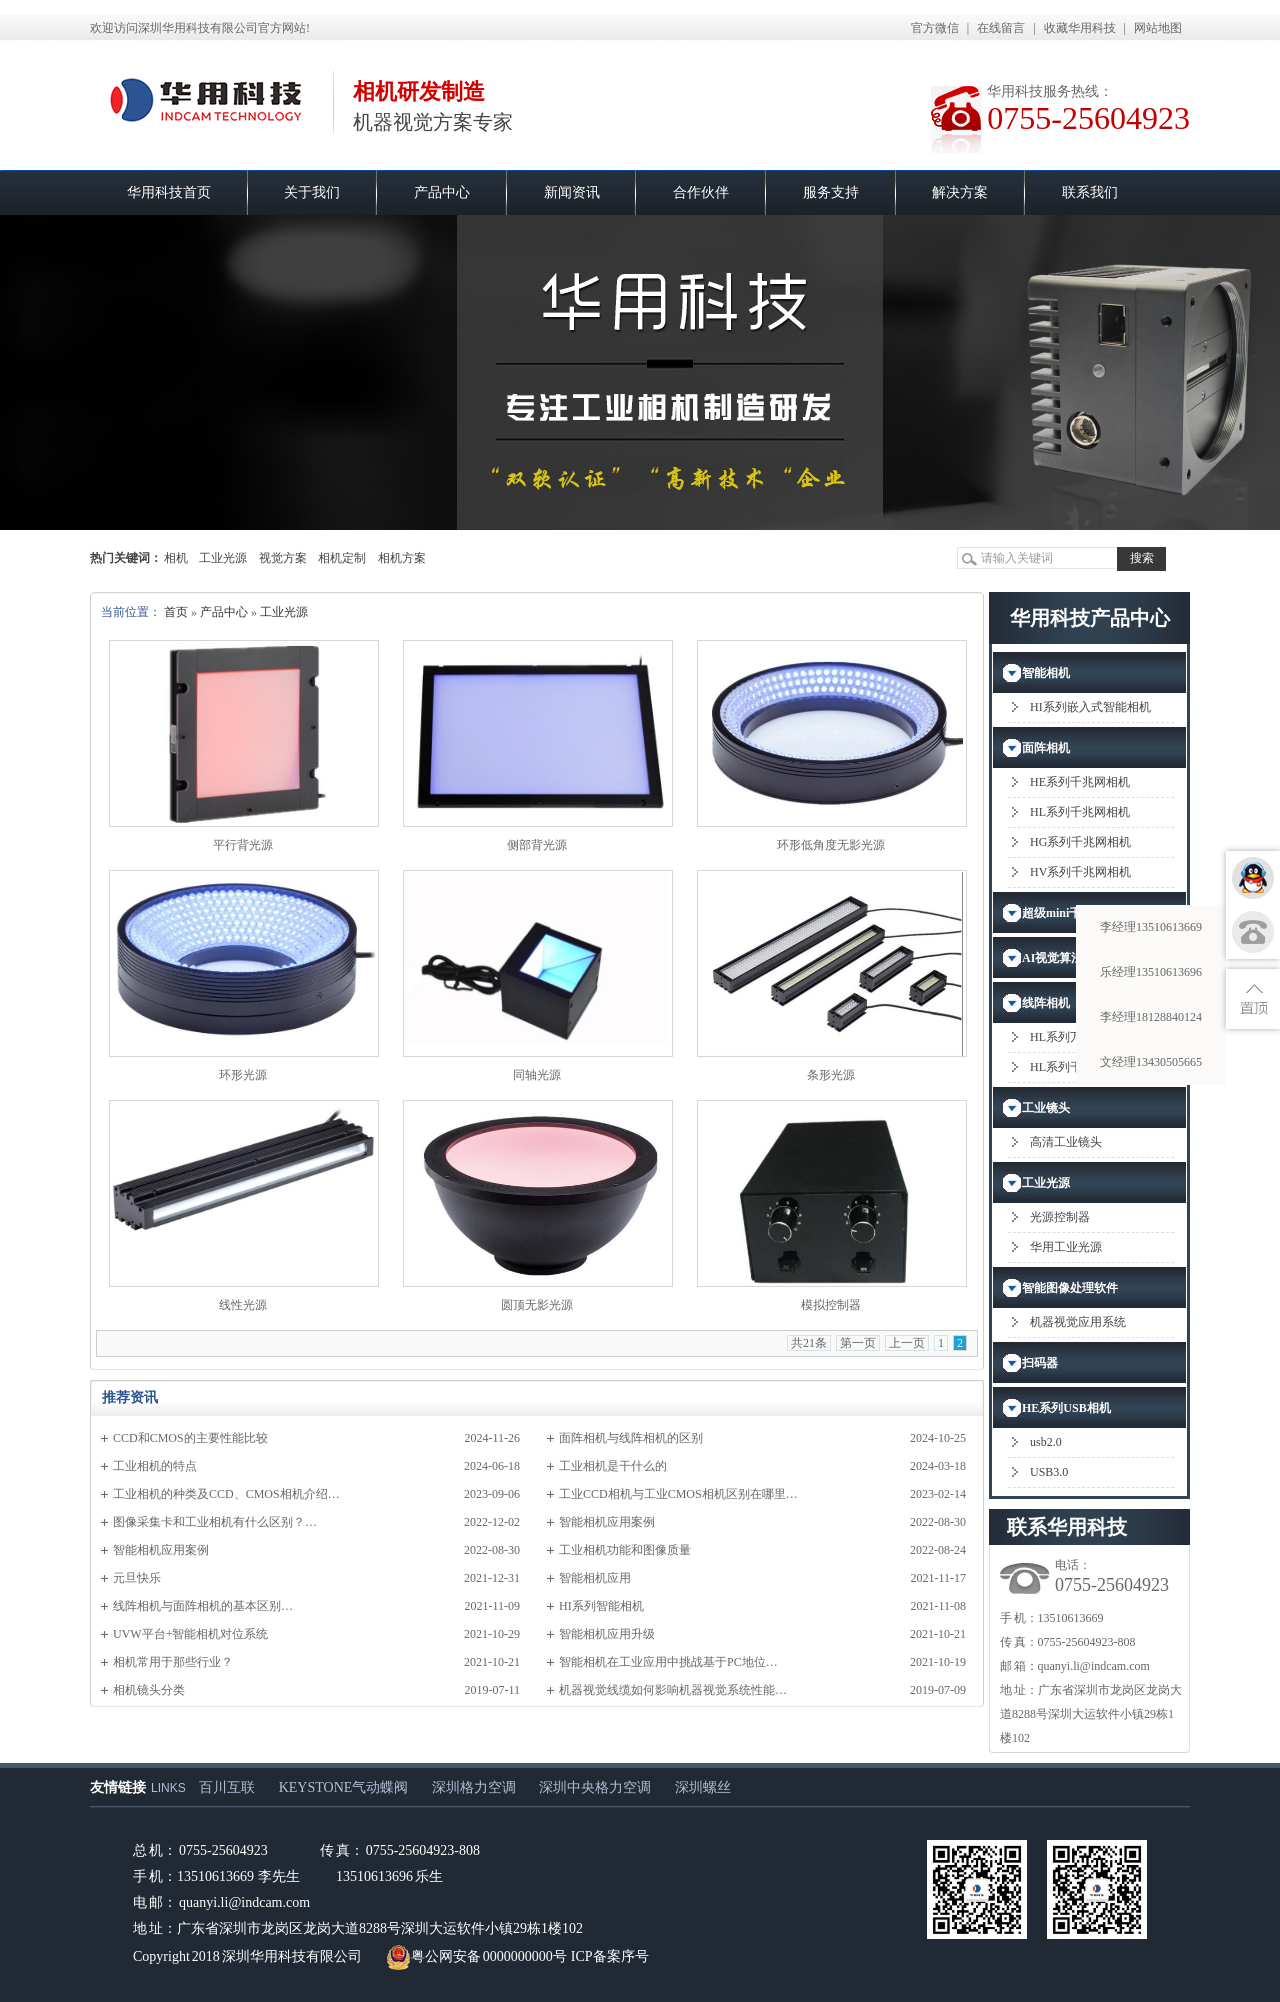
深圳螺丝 (703, 1787)
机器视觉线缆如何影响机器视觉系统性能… (673, 1690)
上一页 (907, 1343)
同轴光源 (537, 1075)
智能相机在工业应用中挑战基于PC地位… (668, 1662)
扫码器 (1040, 1363)
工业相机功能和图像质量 (625, 1550)
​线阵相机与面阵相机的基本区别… (203, 1606)
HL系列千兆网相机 (1080, 812)
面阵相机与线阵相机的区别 (631, 1438)
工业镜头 (1046, 1108)
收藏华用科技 (1080, 28)
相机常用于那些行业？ (173, 1662)
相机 (176, 558)
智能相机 (1046, 673)
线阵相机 (1046, 1003)
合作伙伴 (701, 192)
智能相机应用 (595, 1578)
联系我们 (1090, 192)
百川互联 (227, 1787)
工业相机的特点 (155, 1466)
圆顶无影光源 (537, 1305)
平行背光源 (243, 845)
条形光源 (831, 1075)
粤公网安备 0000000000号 (476, 1956)
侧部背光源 (537, 845)
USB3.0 (1049, 1472)
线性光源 (243, 1305)
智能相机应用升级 (607, 1634)
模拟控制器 (831, 1305)
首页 (176, 612)
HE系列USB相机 (1066, 1408)
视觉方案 (283, 558)
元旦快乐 (137, 1578)
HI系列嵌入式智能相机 (1090, 707)
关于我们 (312, 192)
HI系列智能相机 (601, 1606)
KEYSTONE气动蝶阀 (344, 1787)
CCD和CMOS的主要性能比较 (190, 1438)
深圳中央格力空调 (595, 1787)
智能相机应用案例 (607, 1522)
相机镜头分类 (149, 1690)
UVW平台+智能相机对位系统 (190, 1634)
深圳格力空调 (474, 1787)
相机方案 (402, 558)
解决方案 (960, 192)
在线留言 (1001, 28)
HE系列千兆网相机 (1080, 782)
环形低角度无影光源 (831, 845)
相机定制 (342, 558)
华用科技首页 (169, 192)
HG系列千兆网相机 (1080, 842)
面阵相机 (1046, 748)
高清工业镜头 (1066, 1142)
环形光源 (243, 1075)
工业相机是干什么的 (613, 1466)
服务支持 (831, 192)
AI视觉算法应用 (1064, 958)
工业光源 (223, 558)
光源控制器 (1060, 1217)
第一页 (858, 1343)
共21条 (809, 1343)
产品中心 (442, 192)
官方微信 (935, 28)
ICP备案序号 (610, 1956)
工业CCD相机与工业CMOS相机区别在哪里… (678, 1494)
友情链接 (118, 1787)
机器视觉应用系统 (1078, 1322)
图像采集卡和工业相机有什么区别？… (215, 1522)
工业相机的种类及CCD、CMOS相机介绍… (226, 1494)
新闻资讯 (572, 192)
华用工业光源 (1066, 1247)
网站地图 (1158, 28)
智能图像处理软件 (1070, 1288)
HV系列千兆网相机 (1080, 872)
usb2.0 (1046, 1442)
